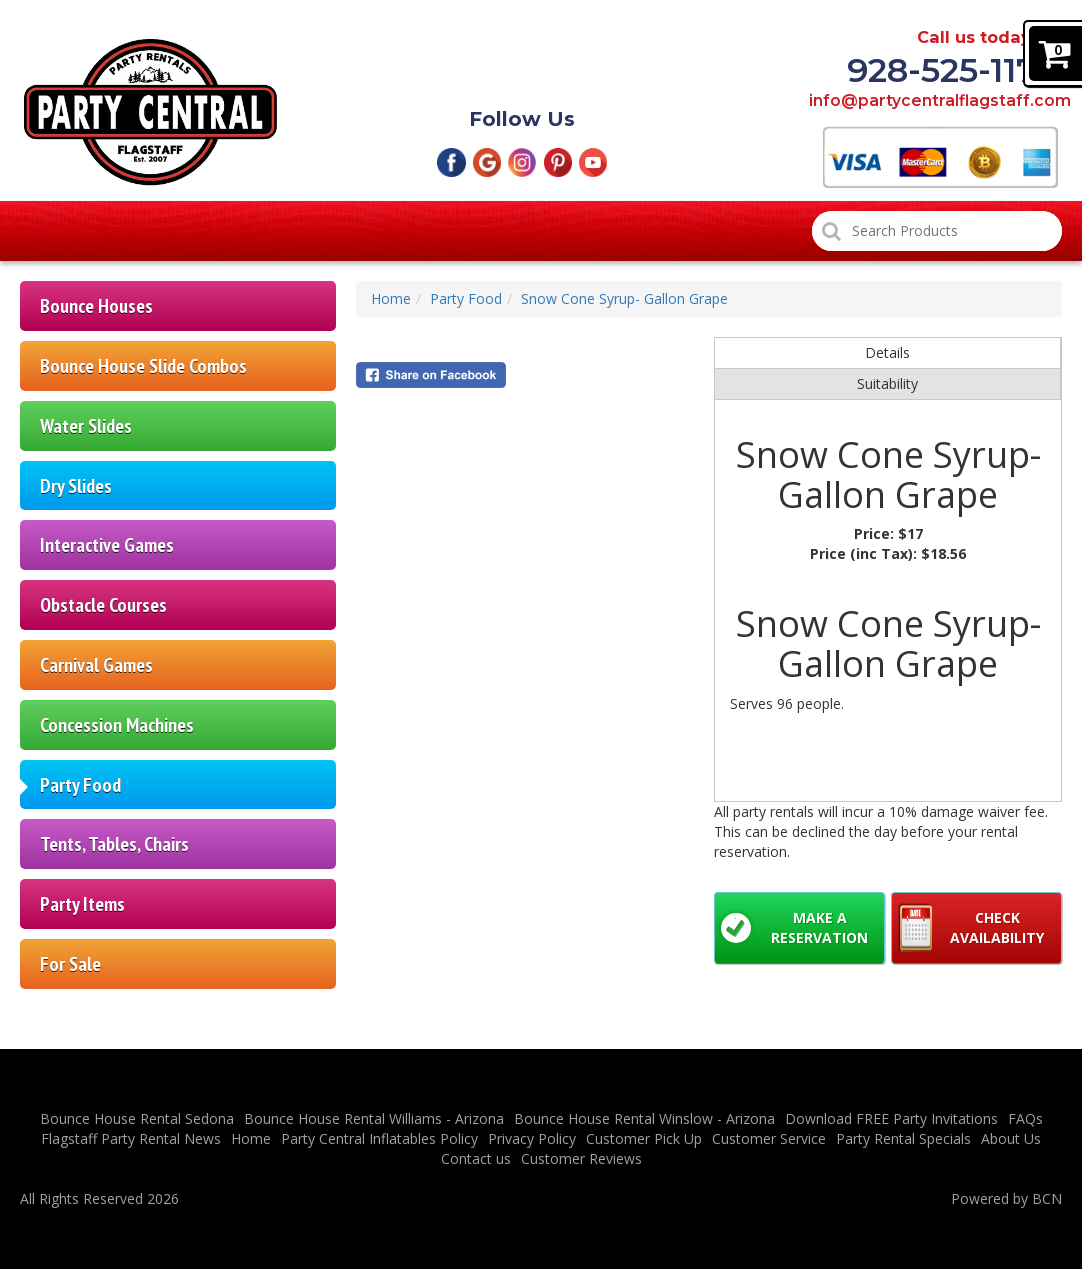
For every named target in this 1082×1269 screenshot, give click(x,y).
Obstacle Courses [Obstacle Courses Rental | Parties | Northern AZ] (103, 604)
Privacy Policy (532, 1138)
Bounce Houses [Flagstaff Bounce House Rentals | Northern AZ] (96, 305)
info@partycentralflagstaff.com (933, 101)
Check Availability (997, 927)
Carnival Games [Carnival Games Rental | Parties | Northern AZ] (96, 664)
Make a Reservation (819, 927)
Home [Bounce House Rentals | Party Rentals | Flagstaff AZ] (67, 231)
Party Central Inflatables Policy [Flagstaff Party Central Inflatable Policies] (379, 1138)
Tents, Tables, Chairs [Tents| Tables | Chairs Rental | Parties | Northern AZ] (114, 843)
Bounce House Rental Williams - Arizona (374, 1118)
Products (179, 231)
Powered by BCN (1006, 1198)
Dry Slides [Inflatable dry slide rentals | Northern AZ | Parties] (76, 485)
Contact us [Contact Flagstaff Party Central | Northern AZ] (476, 1158)
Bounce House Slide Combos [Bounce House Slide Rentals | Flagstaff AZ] (143, 365)
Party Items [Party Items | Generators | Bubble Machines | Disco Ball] (82, 903)
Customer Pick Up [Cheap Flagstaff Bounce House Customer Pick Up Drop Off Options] (335, 231)
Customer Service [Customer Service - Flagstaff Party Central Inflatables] (769, 1138)
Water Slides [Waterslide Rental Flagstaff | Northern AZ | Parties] (86, 425)
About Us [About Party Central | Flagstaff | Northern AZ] (1011, 1138)
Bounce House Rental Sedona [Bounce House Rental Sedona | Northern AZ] (137, 1118)
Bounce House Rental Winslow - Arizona (644, 1118)
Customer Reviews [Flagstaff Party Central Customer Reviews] (719, 231)
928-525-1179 (952, 71)
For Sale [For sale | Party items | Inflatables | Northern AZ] (70, 963)
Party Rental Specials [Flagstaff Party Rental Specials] (526, 231)
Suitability (887, 383)
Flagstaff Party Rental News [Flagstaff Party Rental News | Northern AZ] (131, 1138)
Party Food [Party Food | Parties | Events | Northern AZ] (80, 784)
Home (391, 298)
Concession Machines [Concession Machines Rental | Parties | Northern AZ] (117, 724)
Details (887, 352)
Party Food (466, 298)
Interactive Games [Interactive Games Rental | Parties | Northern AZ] (107, 544)
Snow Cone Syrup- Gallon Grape (624, 298)
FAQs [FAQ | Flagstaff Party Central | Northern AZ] (1025, 1118)
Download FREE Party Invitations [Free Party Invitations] (891, 1118)
